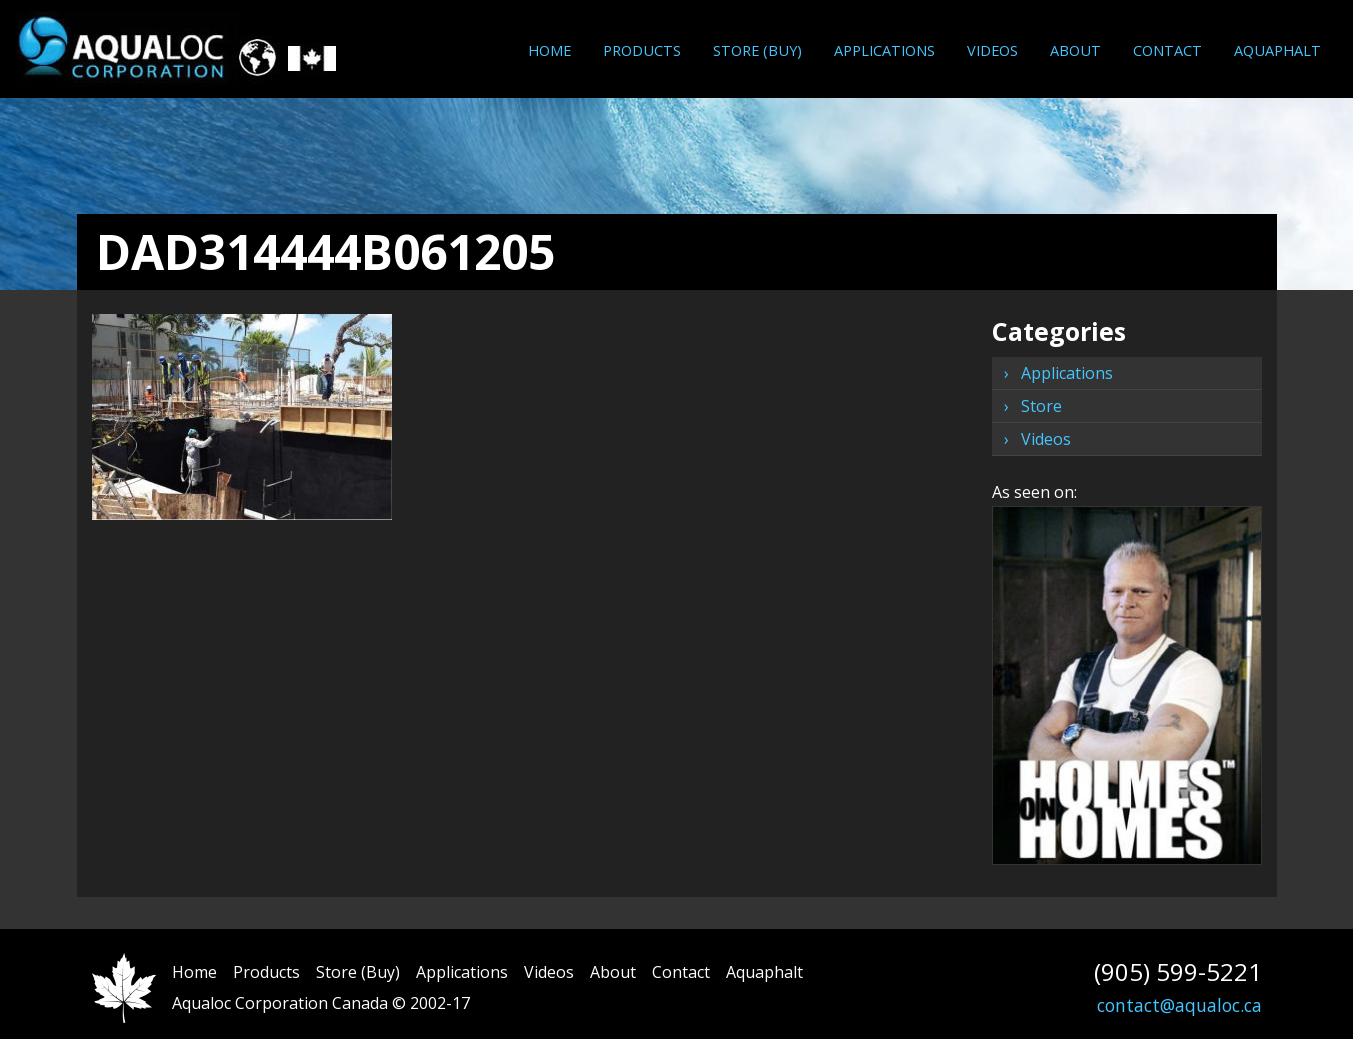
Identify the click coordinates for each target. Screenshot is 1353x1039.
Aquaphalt (1277, 50)
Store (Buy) (757, 50)
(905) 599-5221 (1178, 971)
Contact (1167, 50)
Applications (884, 50)
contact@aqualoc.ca (1179, 1005)
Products (642, 50)
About (1075, 50)
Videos (992, 50)
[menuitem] (549, 50)
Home (549, 50)
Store (1041, 406)
